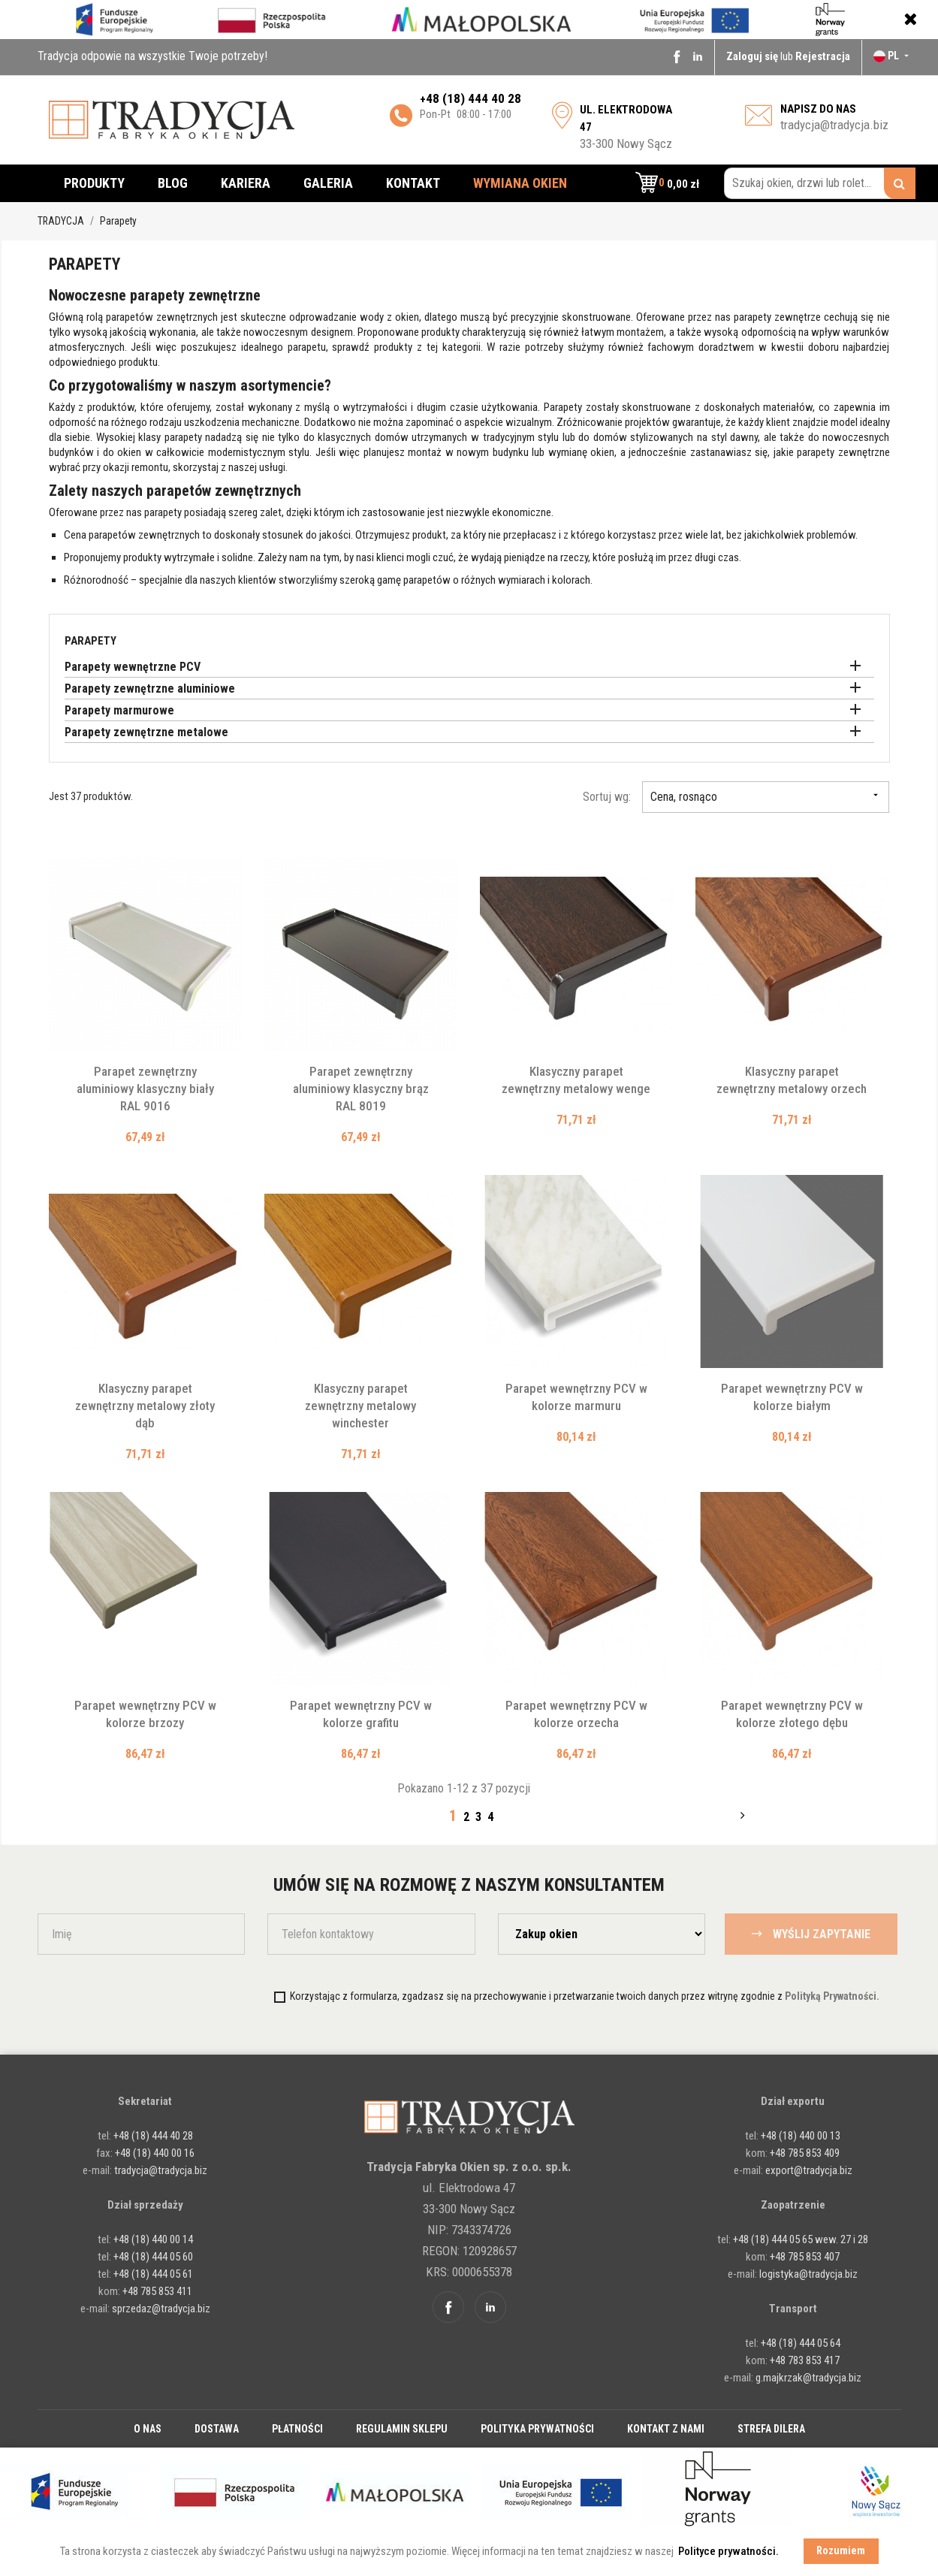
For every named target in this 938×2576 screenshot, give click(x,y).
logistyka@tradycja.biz (808, 2274)
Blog (173, 183)
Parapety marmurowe (119, 710)
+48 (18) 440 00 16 (155, 2153)
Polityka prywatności (537, 2429)
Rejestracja (822, 56)
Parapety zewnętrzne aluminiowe (150, 688)
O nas (147, 2429)
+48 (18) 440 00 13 (800, 2136)
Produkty (94, 183)
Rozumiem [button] (840, 2550)
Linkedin (697, 56)
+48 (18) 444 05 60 (153, 2256)
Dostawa (217, 2429)
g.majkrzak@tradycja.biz (808, 2377)
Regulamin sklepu (402, 2429)
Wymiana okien (520, 183)
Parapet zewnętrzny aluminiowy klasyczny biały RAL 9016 (145, 1088)
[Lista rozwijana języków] (892, 55)
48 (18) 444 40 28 (473, 98)
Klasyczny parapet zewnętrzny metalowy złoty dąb (145, 1405)
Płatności (297, 2429)
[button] (667, 183)
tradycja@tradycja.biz (834, 124)
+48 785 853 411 (157, 2291)
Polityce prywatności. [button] (728, 2551)
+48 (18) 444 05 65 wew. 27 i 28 (800, 2239)
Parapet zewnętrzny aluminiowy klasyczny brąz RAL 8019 (361, 1088)
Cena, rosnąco (765, 797)
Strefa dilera (771, 2429)
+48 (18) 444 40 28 (152, 2136)
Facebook (676, 56)
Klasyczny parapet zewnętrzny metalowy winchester (360, 1405)
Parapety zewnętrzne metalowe (146, 732)
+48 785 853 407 (805, 2256)
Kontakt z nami (665, 2429)
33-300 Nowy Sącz (626, 127)
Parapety (90, 641)
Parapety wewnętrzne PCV (133, 667)
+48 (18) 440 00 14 (153, 2239)
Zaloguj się (753, 56)
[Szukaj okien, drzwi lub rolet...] (819, 183)
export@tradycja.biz (808, 2170)
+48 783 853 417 (805, 2360)
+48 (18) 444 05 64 (800, 2343)
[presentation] (163, 1996)
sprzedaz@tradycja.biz (161, 2308)
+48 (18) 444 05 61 (153, 2274)
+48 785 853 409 (805, 2153)
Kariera (245, 183)
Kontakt (413, 183)
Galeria (328, 183)
